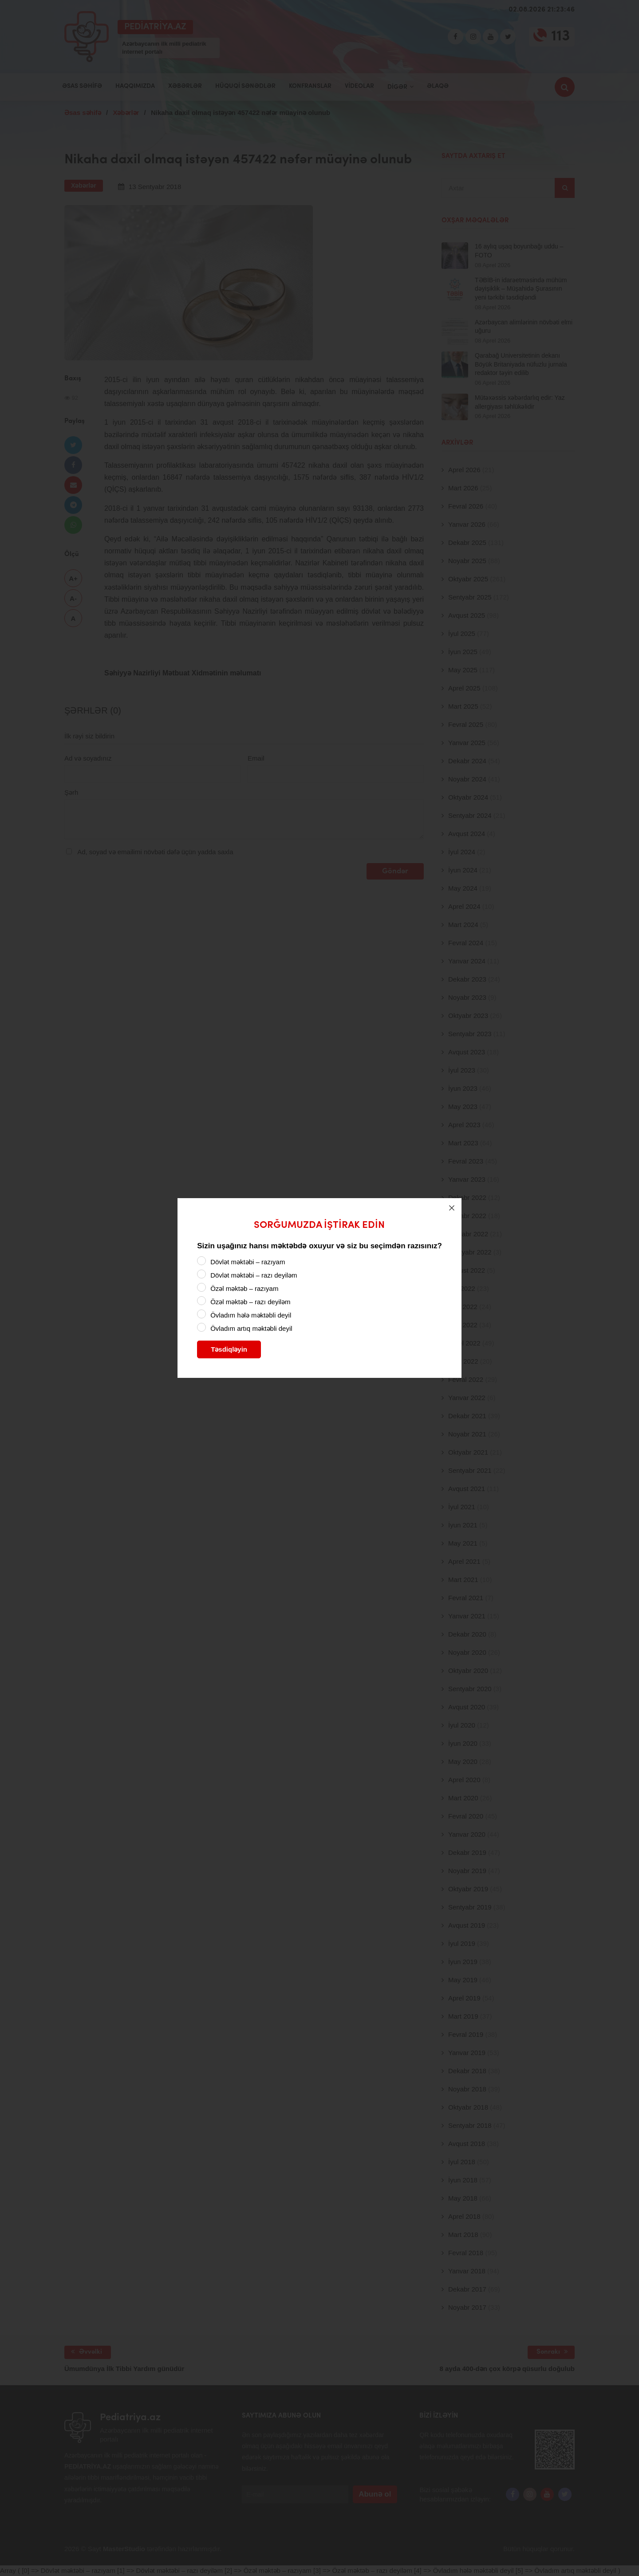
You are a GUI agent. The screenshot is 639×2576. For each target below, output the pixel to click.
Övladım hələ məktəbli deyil (250, 1315)
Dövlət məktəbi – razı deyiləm (253, 1275)
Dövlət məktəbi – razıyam (247, 1262)
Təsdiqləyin (229, 1349)
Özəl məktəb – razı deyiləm (250, 1302)
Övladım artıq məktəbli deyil (251, 1328)
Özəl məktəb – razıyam (244, 1288)
